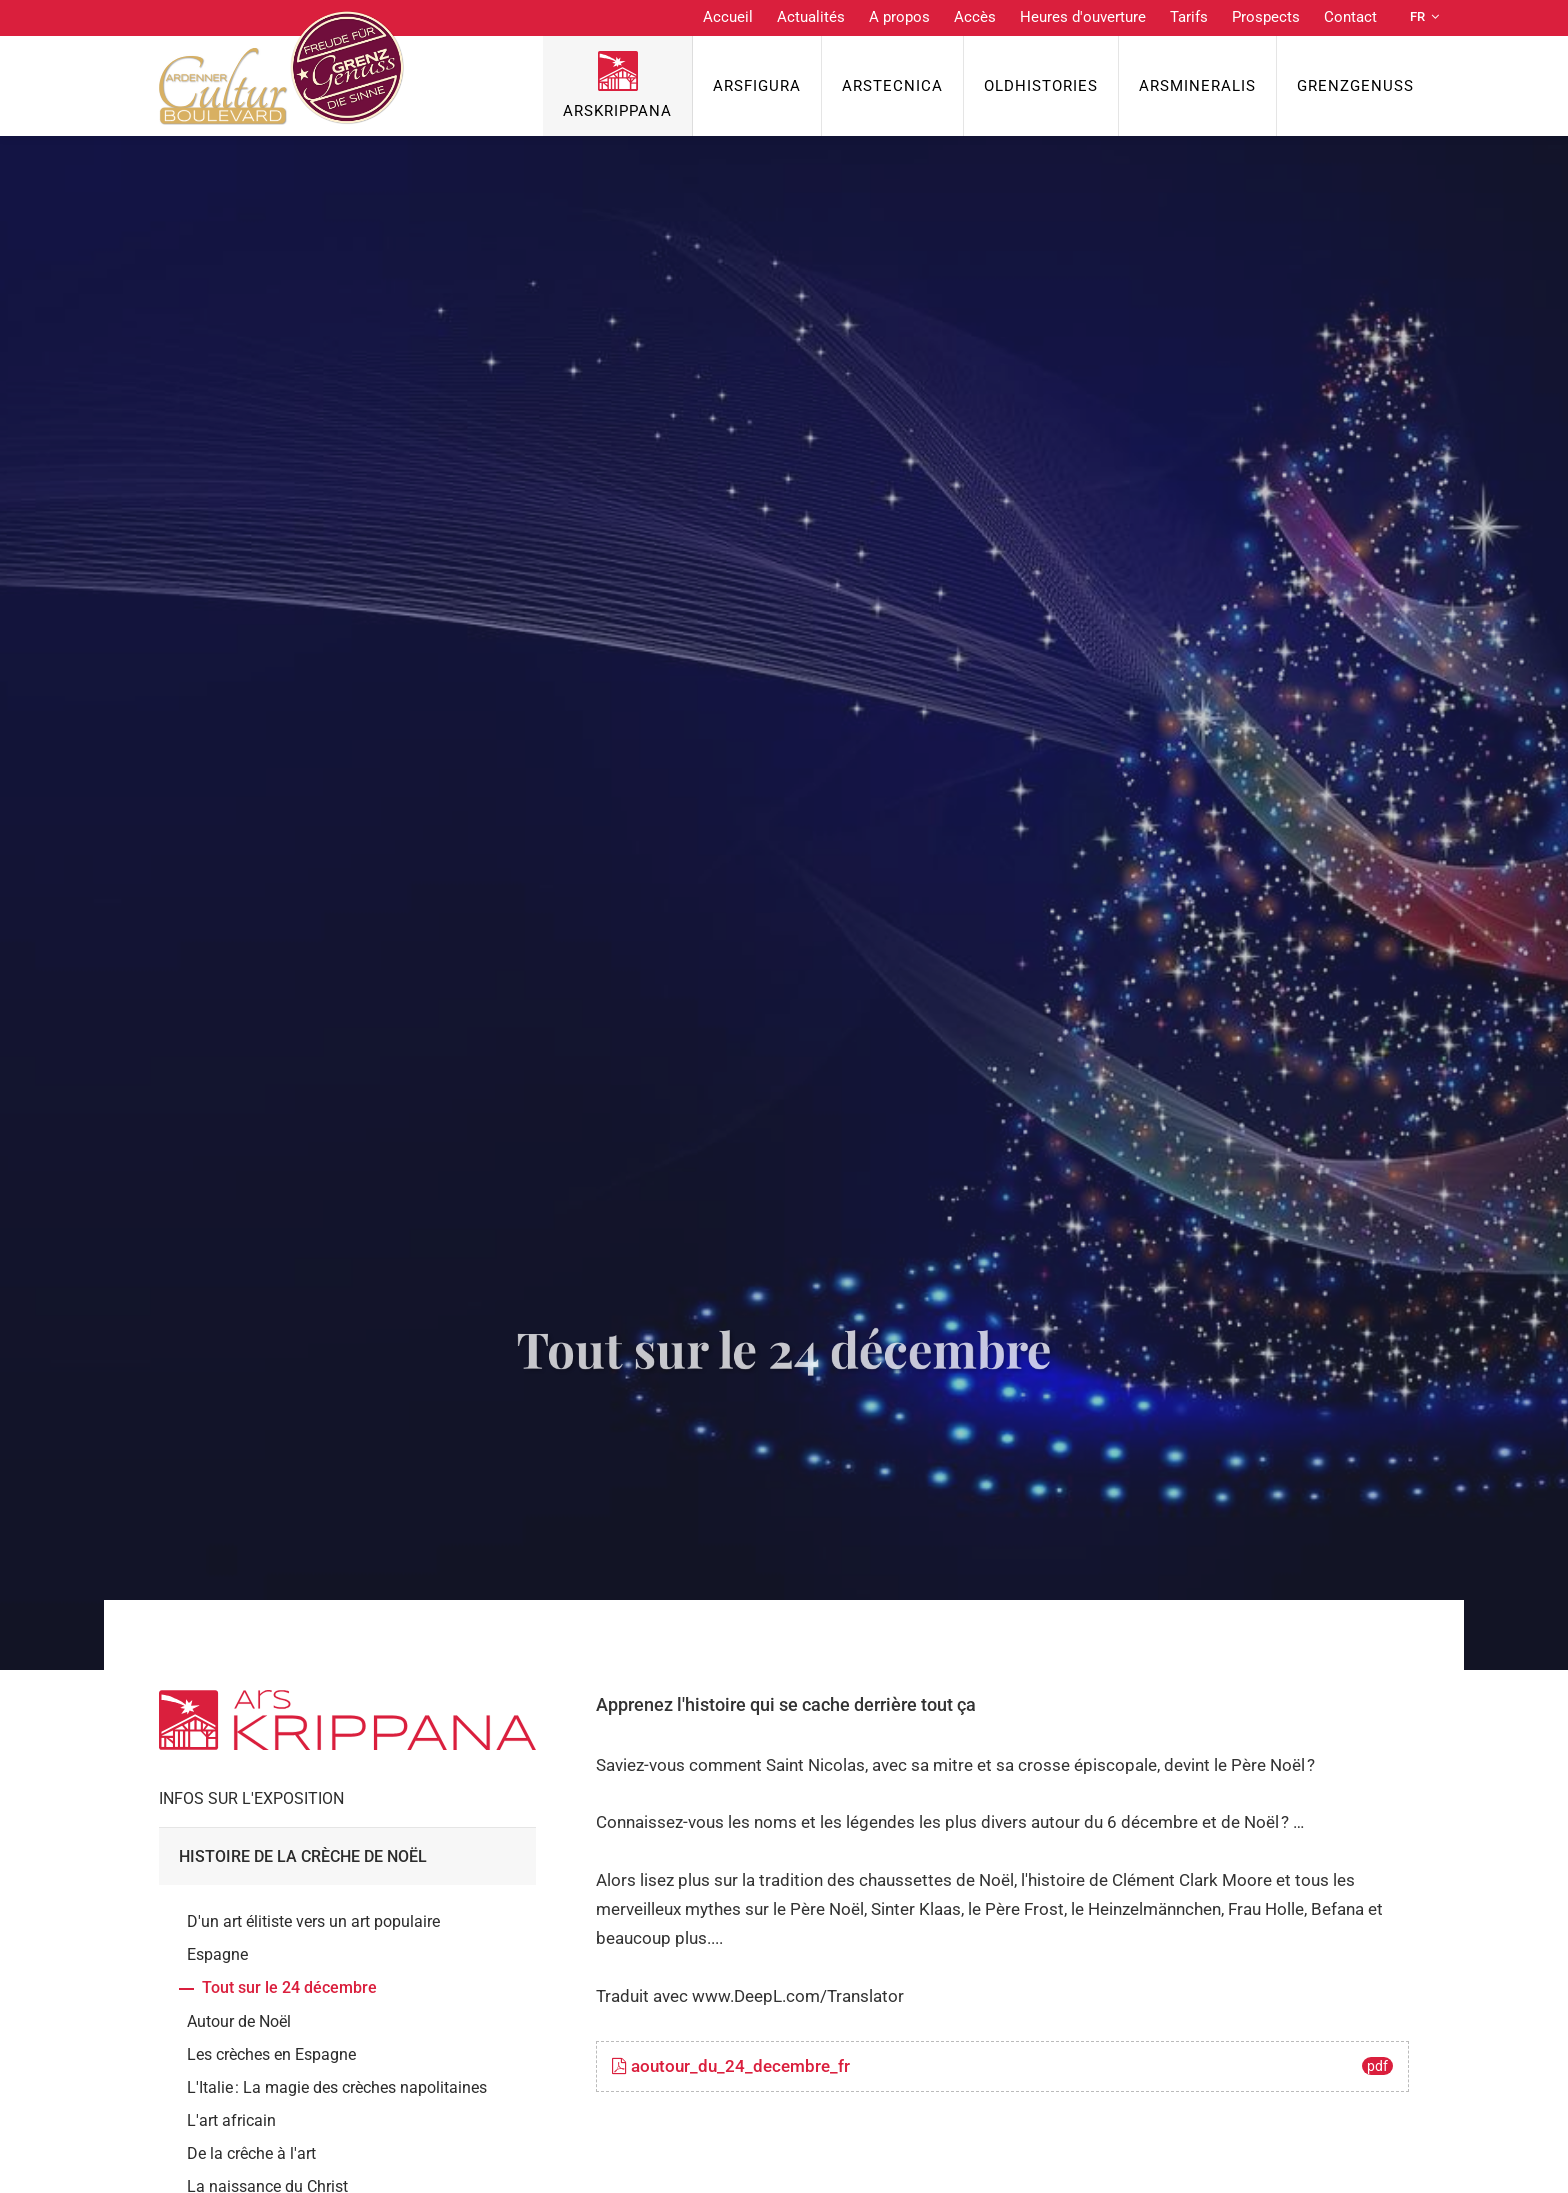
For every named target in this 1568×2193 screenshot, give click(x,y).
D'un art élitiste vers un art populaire (313, 1921)
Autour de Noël (239, 2021)
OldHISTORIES (1041, 86)
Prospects (1266, 17)
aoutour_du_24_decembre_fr (1002, 2066)
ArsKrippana (617, 111)
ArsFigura (757, 86)
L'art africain (231, 2120)
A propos (899, 17)
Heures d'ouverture (1083, 17)
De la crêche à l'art (251, 2153)
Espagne (217, 1954)
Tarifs (1189, 17)
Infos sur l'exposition (251, 1798)
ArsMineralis (1197, 86)
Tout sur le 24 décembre (289, 1987)
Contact (1350, 17)
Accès (975, 17)
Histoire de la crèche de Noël (303, 1856)
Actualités (811, 17)
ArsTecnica (892, 86)
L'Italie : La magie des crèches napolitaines (337, 2087)
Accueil (728, 17)
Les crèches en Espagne (271, 2054)
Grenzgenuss (1355, 86)
